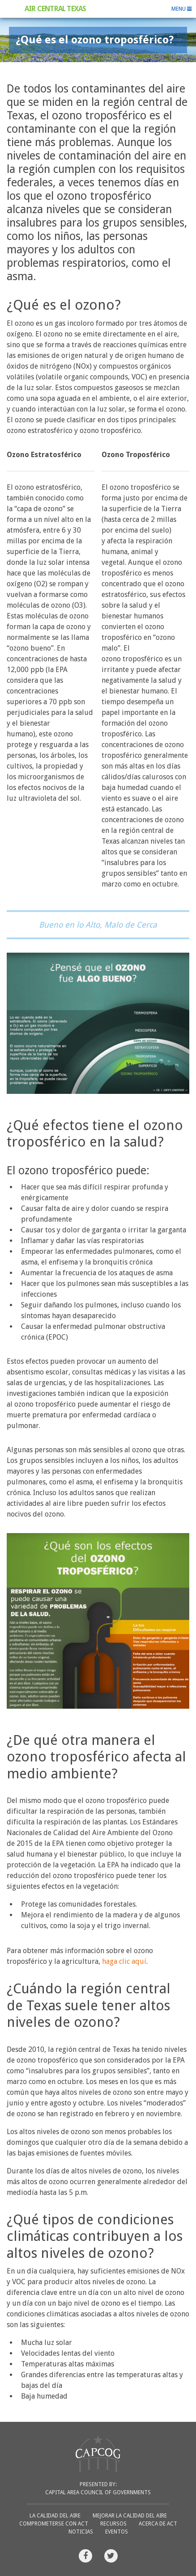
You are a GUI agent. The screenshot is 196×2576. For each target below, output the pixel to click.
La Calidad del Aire (55, 2516)
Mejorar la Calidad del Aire (130, 2516)
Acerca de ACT (158, 2524)
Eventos (116, 2532)
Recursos (113, 2524)
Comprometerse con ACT (53, 2524)
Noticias (80, 2532)
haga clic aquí (124, 1961)
